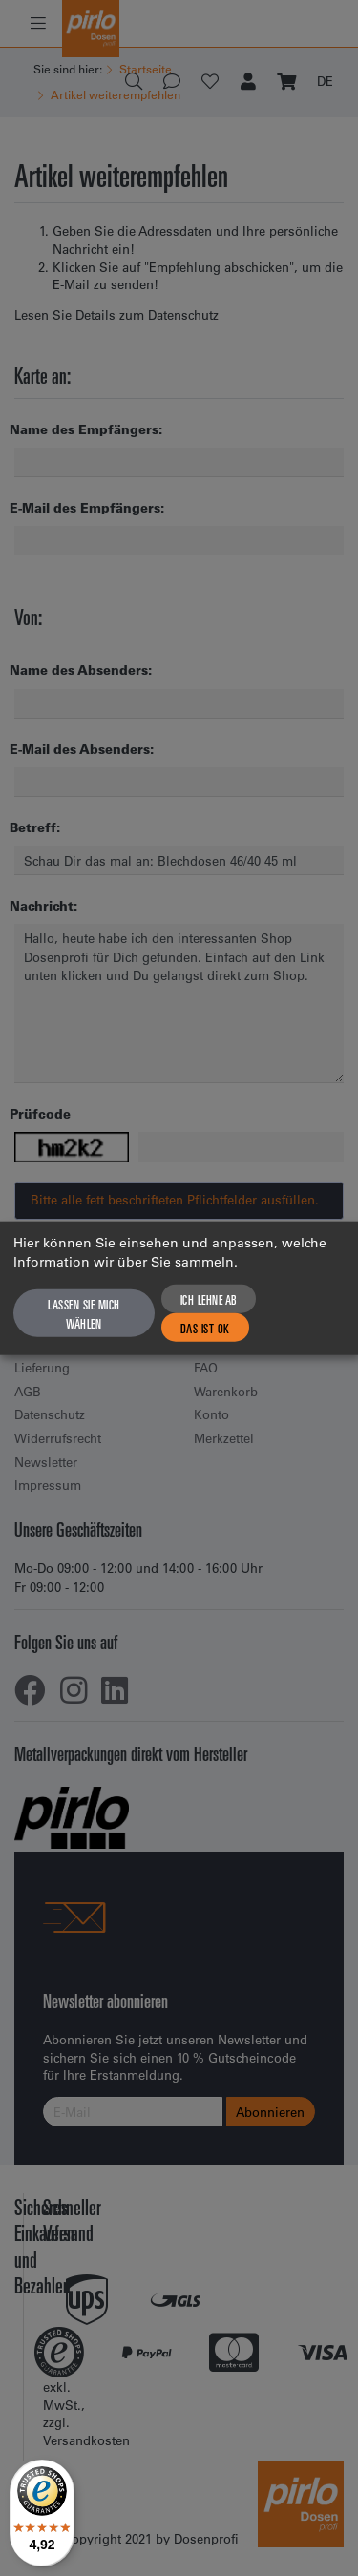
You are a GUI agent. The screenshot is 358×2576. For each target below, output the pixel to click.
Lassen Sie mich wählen (84, 1313)
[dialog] (179, 1288)
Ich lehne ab (208, 1299)
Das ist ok (205, 1327)
